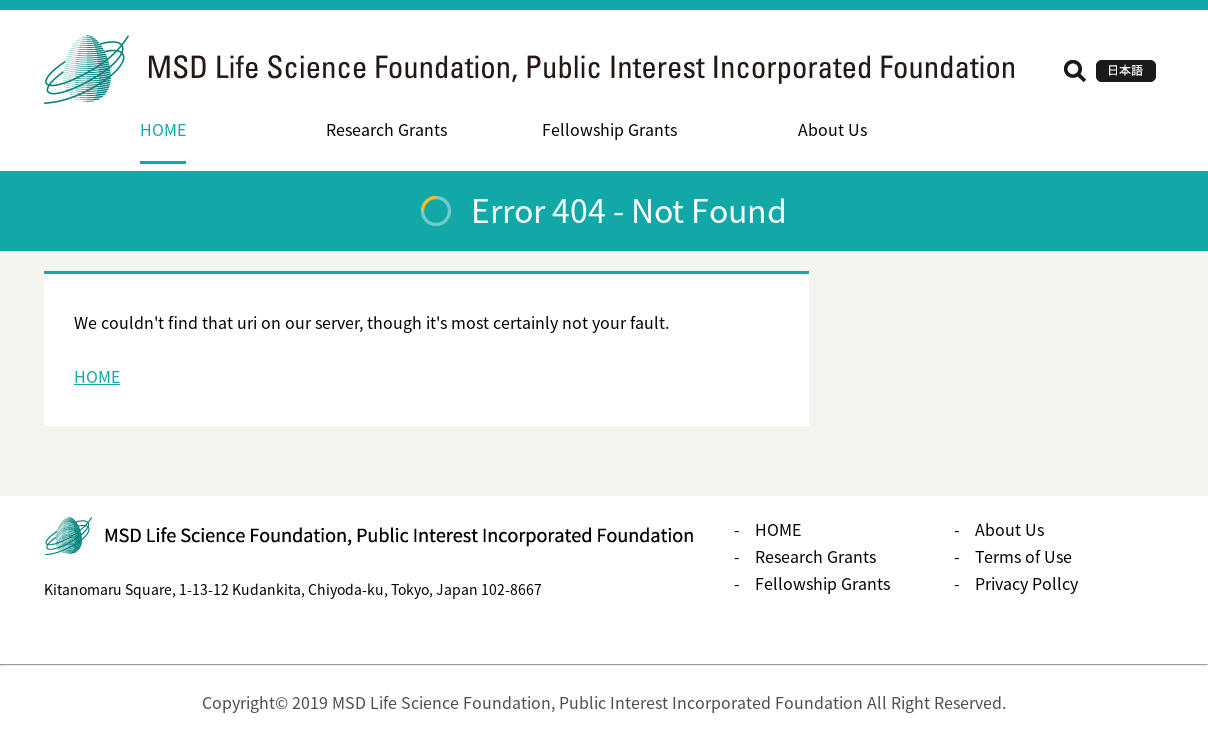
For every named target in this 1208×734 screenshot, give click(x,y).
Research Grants (386, 129)
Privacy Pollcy (1026, 583)
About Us (832, 129)
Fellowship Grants (609, 129)
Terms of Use (1023, 556)
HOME (163, 129)
